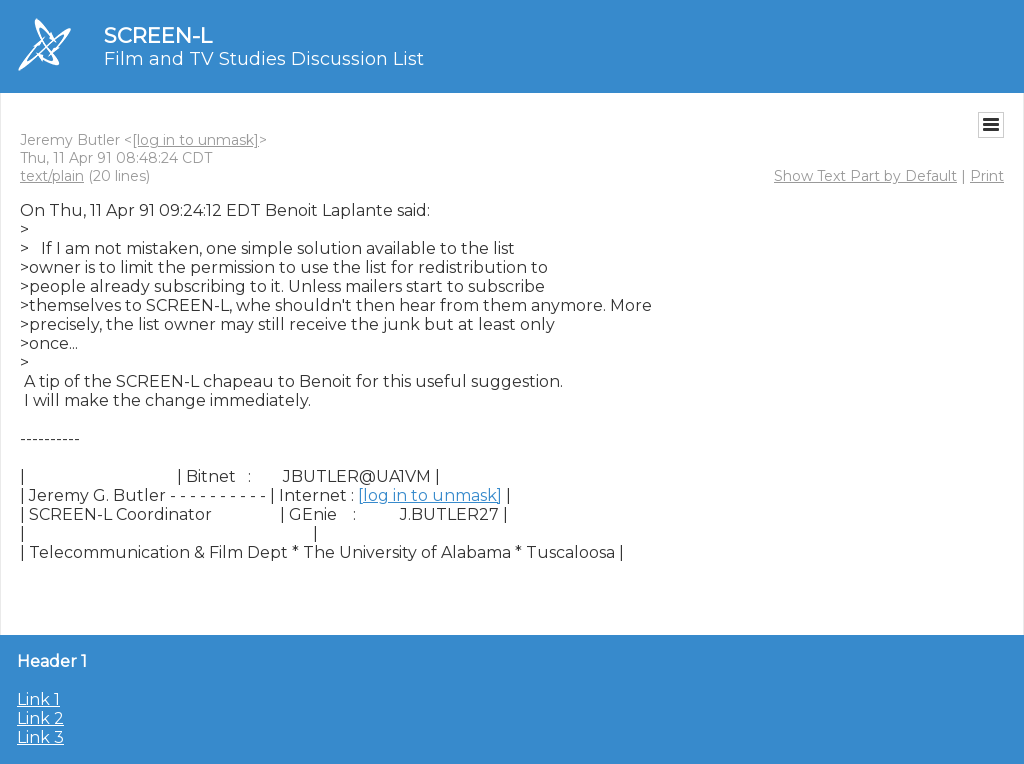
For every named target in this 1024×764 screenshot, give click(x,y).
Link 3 (40, 737)
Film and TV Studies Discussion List (264, 59)
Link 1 (38, 699)
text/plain (52, 176)
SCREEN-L (158, 35)
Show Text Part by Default (865, 176)
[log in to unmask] (195, 140)
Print (987, 176)
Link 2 (40, 718)
